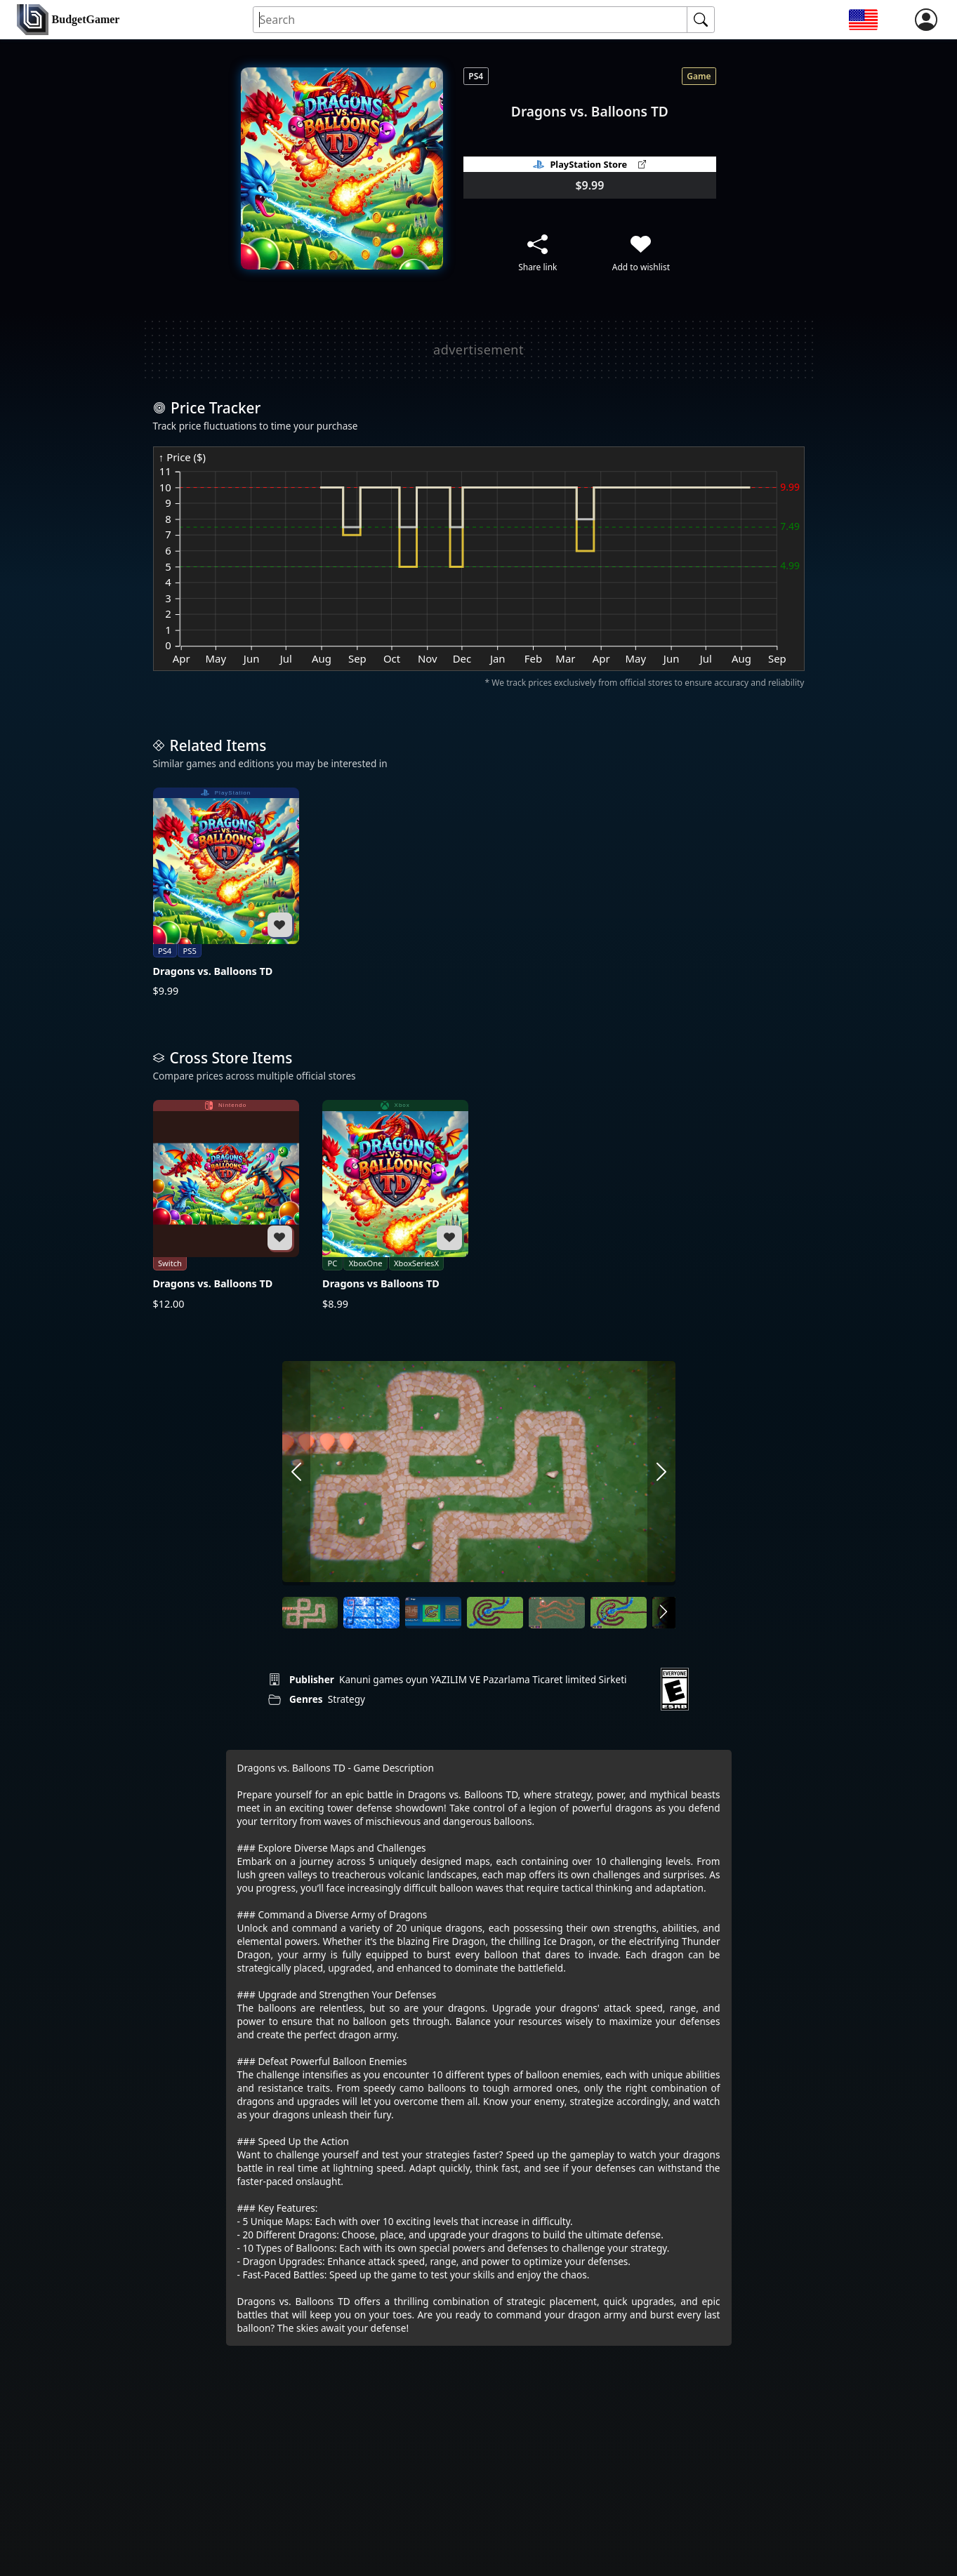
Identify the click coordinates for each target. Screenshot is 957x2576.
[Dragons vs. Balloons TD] (226, 893)
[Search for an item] (470, 20)
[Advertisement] (479, 349)
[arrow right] (661, 1473)
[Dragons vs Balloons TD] (395, 1205)
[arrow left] (296, 1473)
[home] (68, 20)
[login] (926, 20)
